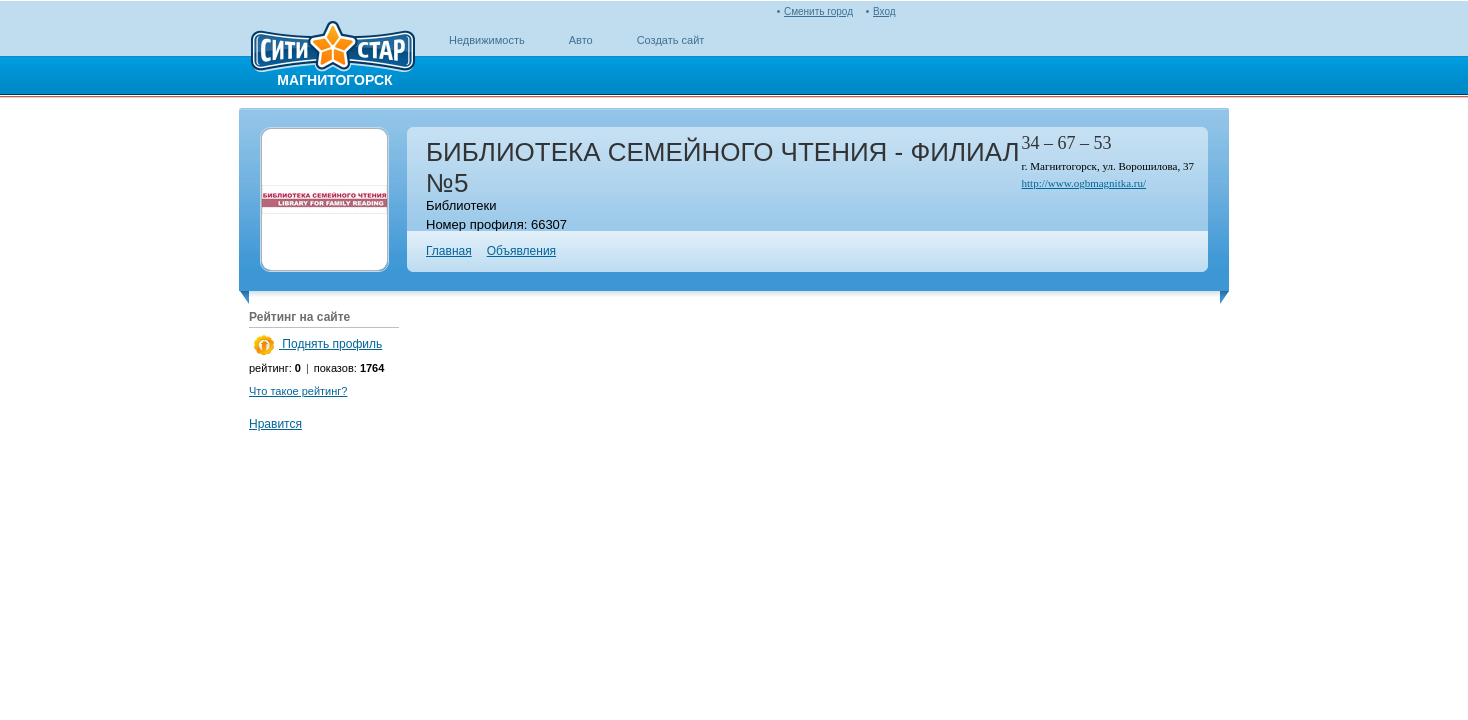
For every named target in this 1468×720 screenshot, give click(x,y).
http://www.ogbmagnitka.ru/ (1084, 183)
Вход (884, 11)
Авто (581, 40)
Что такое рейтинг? (298, 391)
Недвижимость (487, 40)
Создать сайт (671, 40)
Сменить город (818, 11)
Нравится (275, 424)
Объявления (521, 251)
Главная (449, 251)
